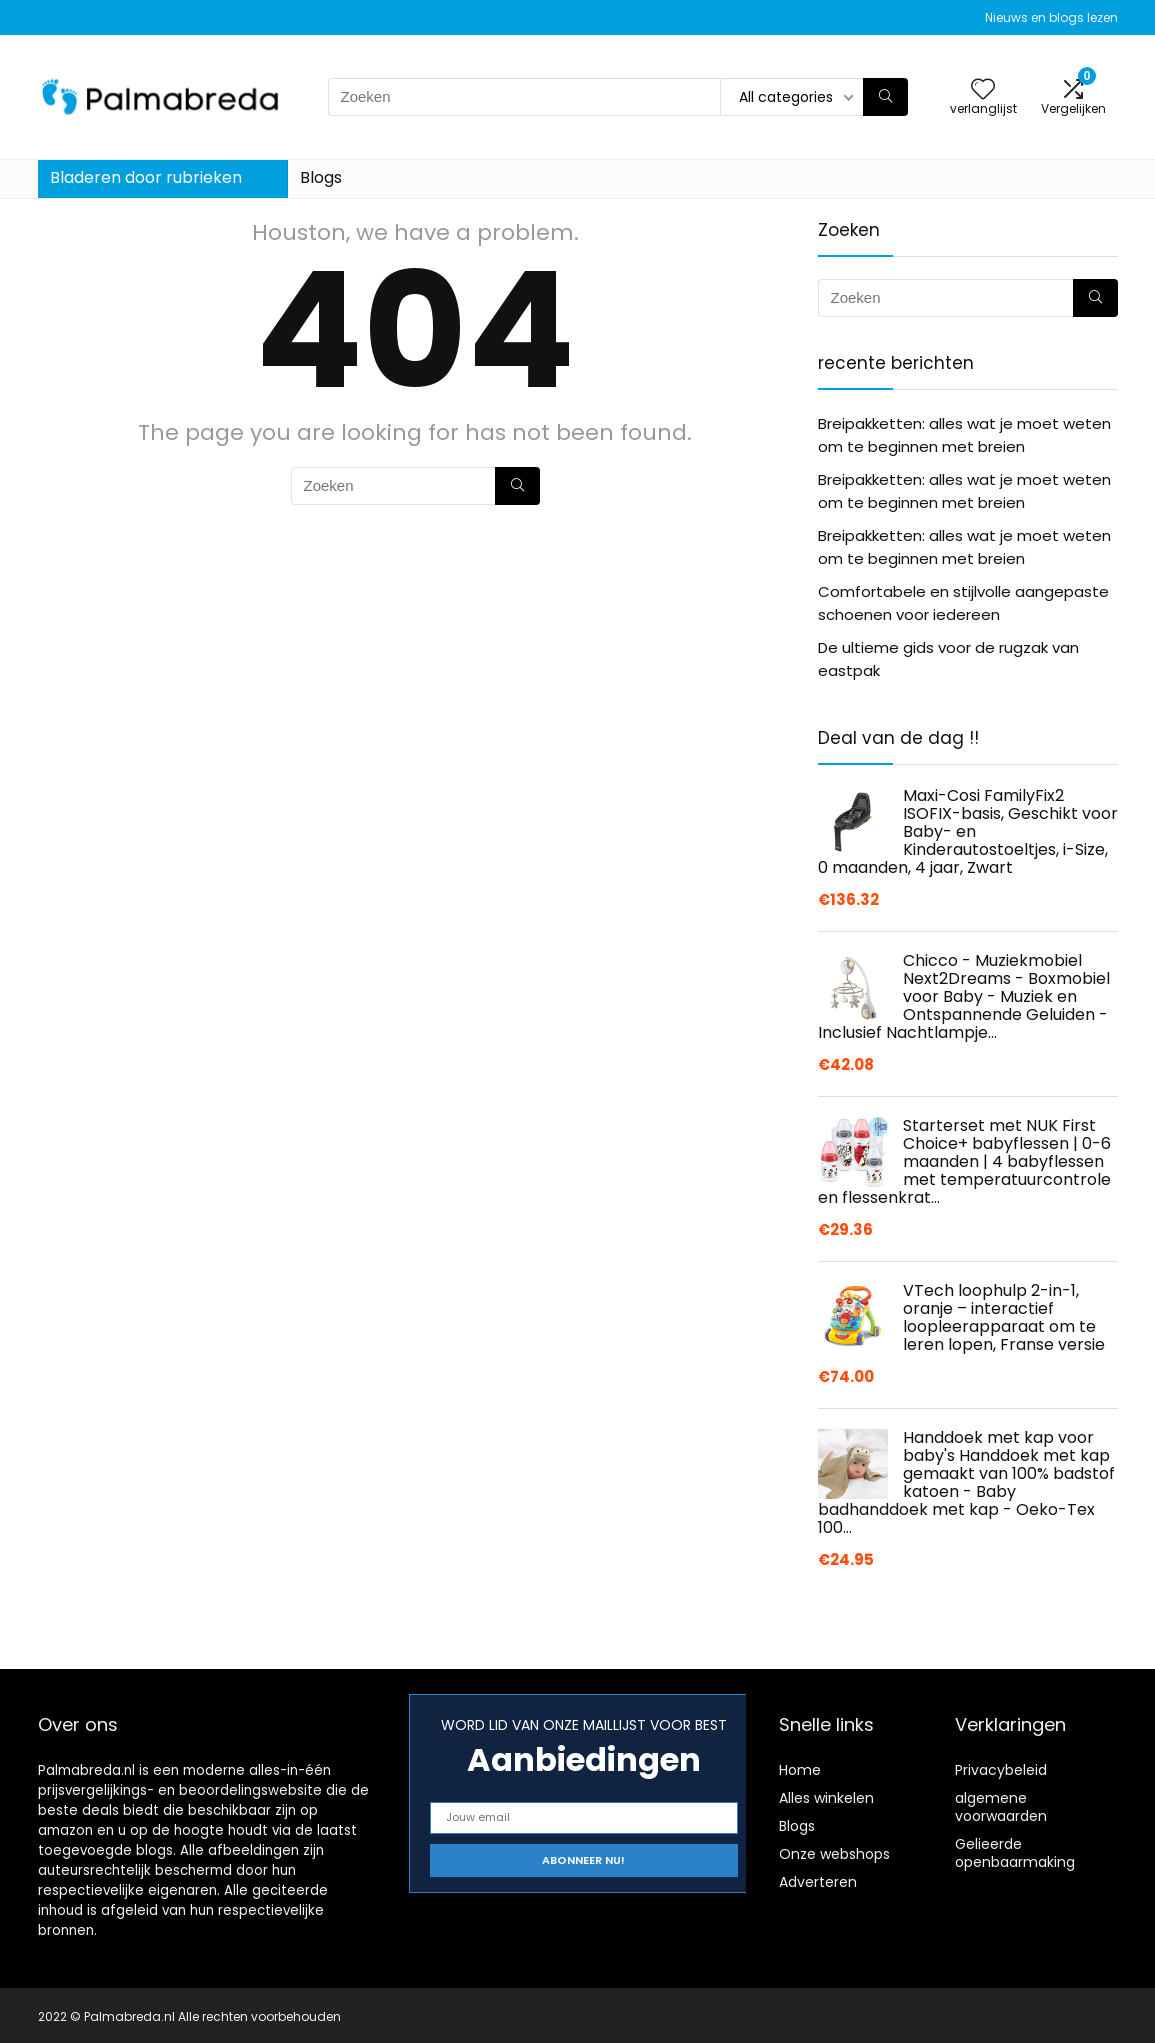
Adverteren (818, 1882)
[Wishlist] (983, 90)
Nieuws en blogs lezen (1051, 17)
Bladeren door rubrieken (146, 177)
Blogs (321, 177)
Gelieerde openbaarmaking (1015, 1853)
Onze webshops (834, 1854)
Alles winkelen (826, 1798)
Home (800, 1770)
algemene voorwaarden (1001, 1807)
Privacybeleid (1001, 1770)
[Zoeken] (885, 97)
